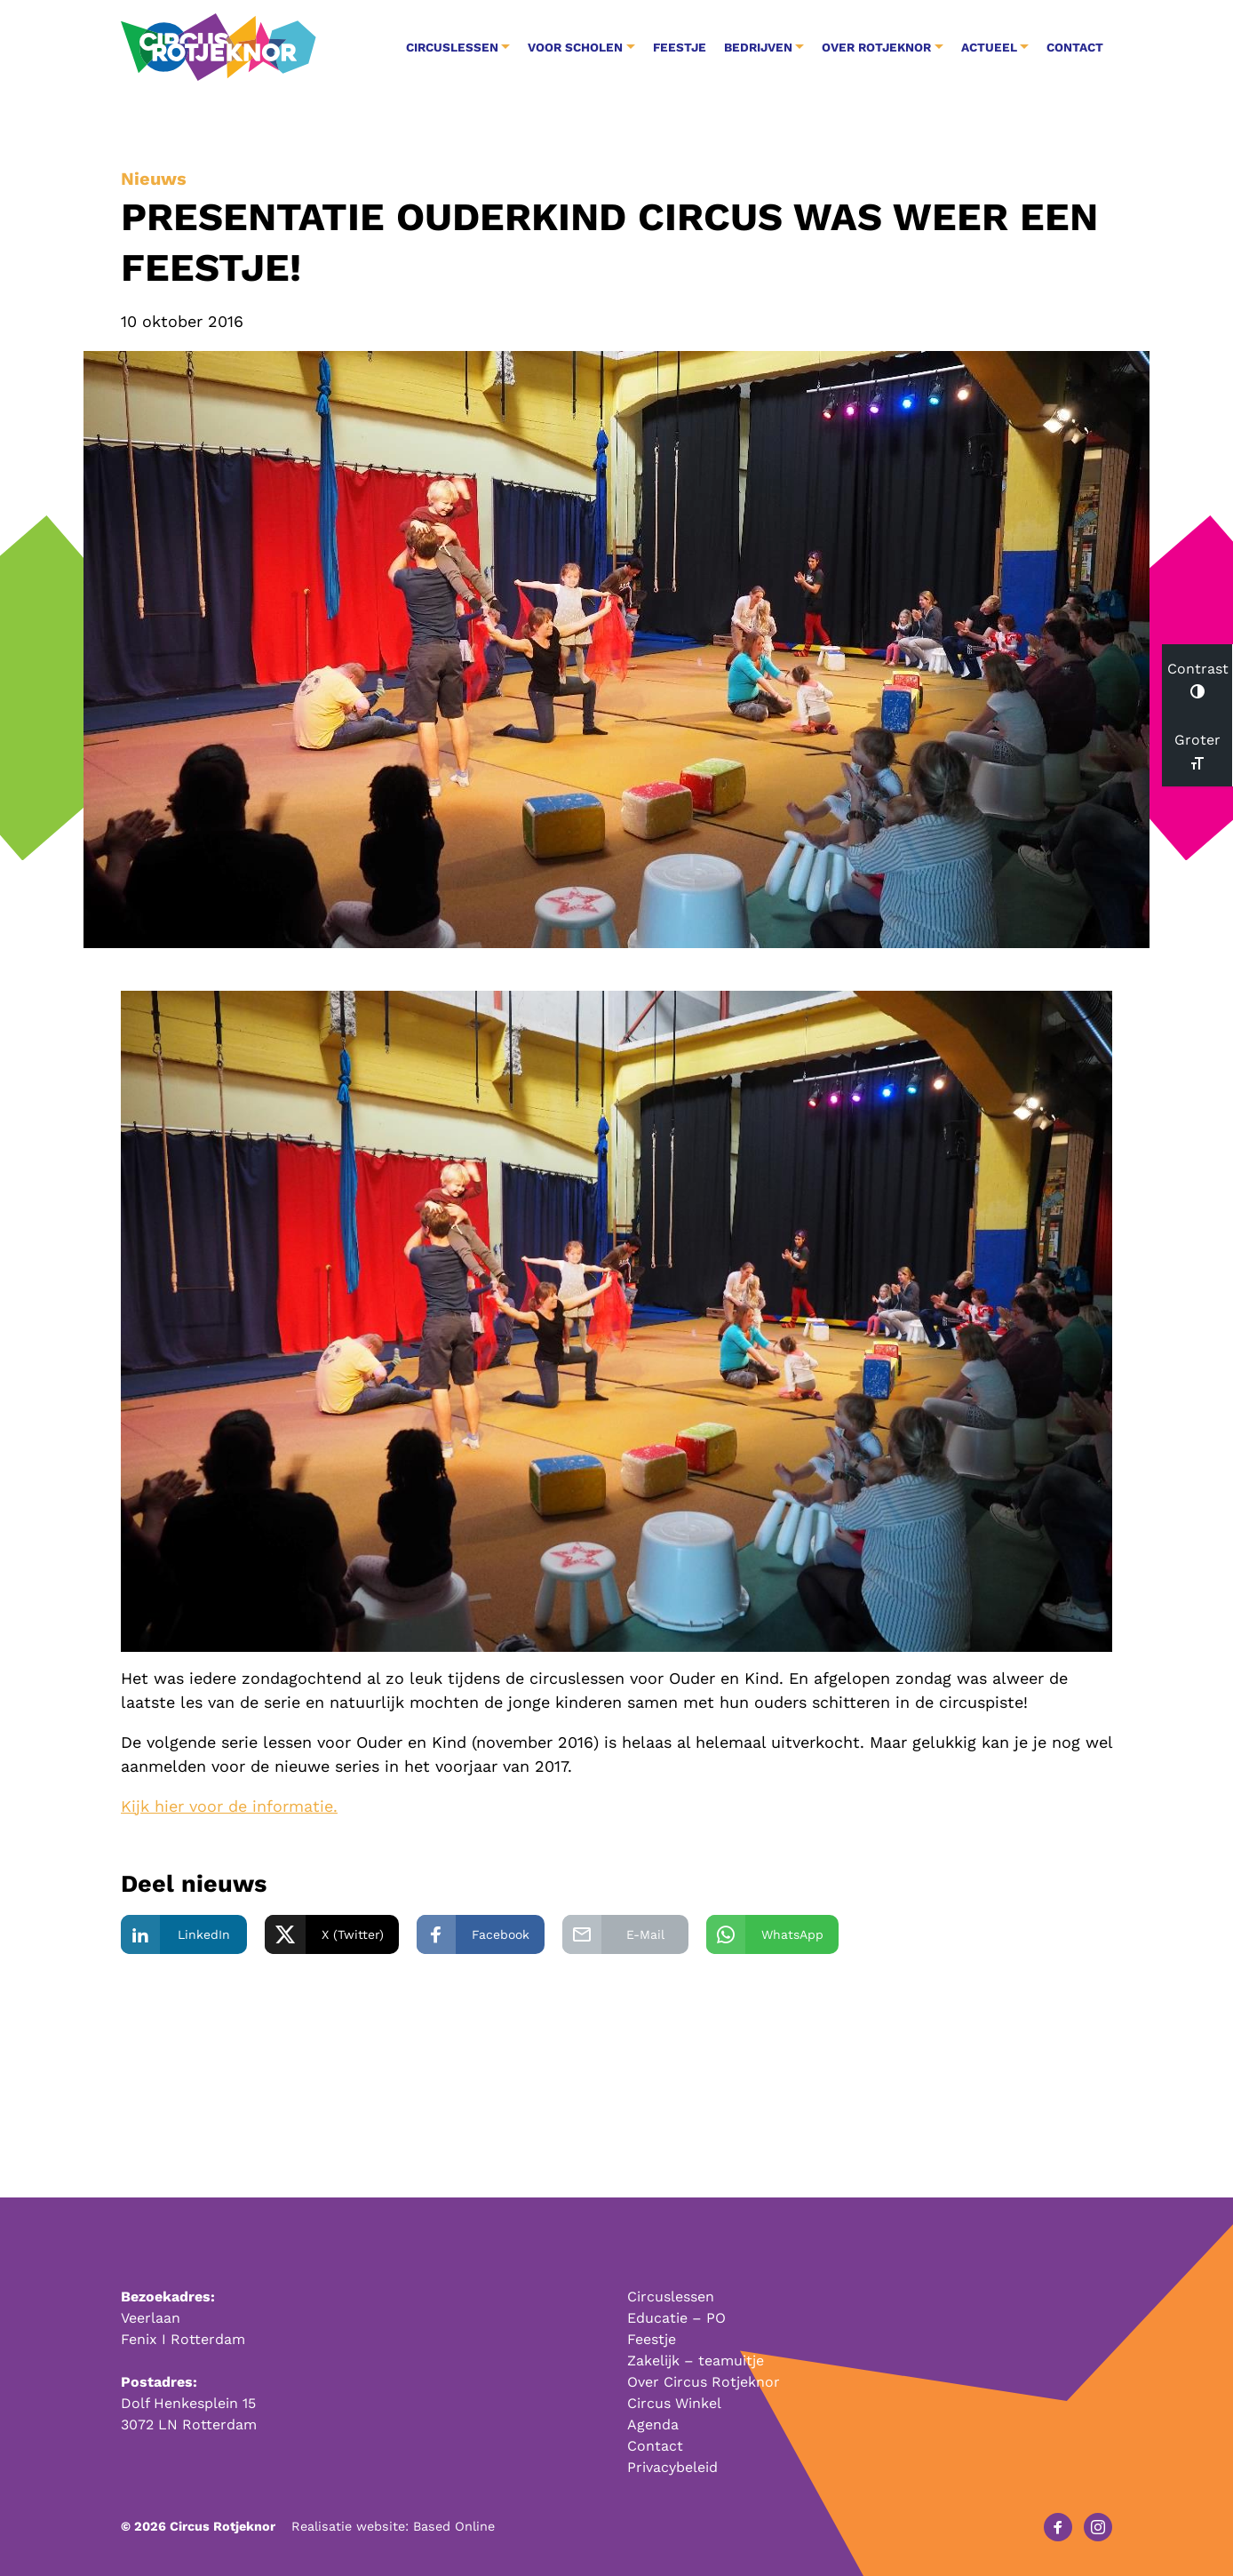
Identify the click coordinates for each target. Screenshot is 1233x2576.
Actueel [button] (989, 47)
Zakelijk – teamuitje (695, 2360)
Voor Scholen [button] (575, 47)
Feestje (679, 47)
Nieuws (154, 178)
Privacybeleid (672, 2467)
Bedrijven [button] (758, 47)
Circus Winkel (674, 2403)
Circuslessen (670, 2296)
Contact (1074, 47)
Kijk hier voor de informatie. (229, 1806)
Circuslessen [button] (452, 47)
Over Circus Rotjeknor (703, 2381)
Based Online (454, 2526)
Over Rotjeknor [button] (876, 47)
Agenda (653, 2424)
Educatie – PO (676, 2317)
